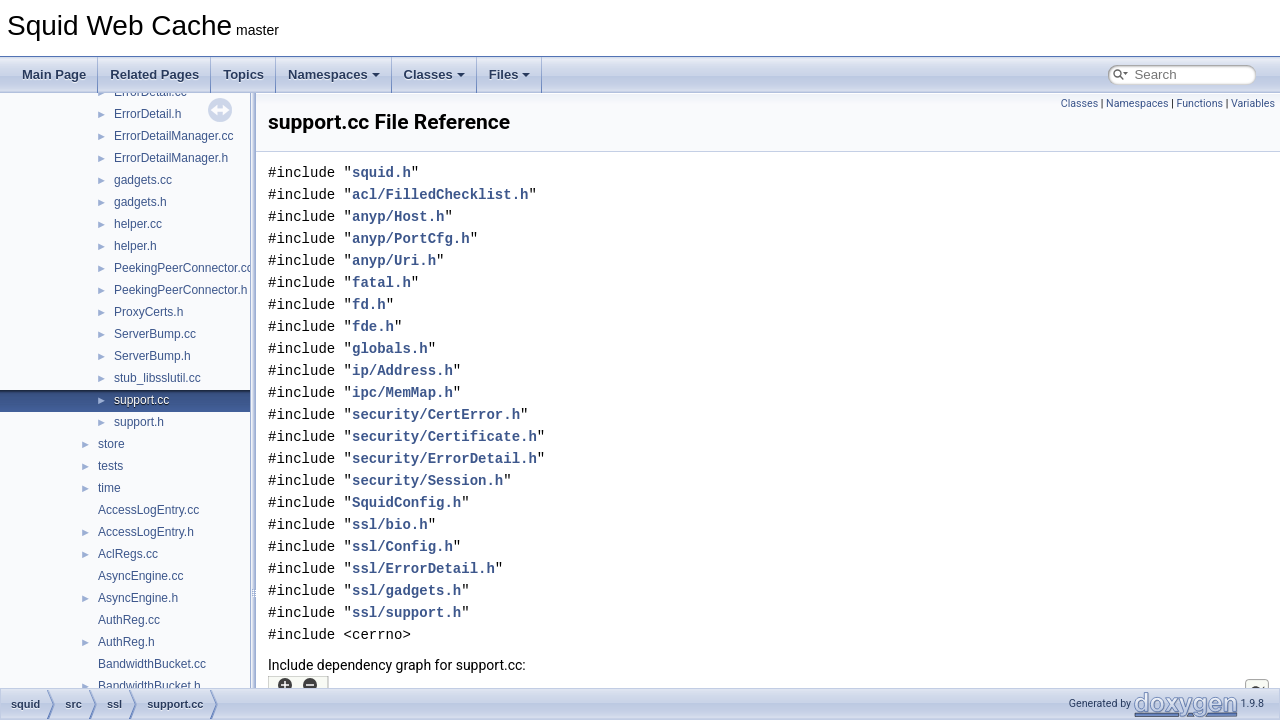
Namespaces (334, 74)
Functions (1199, 103)
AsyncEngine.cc (140, 576)
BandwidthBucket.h (149, 686)
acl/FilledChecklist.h (440, 194)
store (111, 444)
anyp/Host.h (398, 216)
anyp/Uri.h (394, 260)
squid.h (381, 172)
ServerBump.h (152, 356)
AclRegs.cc (128, 554)
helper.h (135, 246)
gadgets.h (140, 202)
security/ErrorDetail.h (444, 458)
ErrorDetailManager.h (171, 158)
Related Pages (154, 74)
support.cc (141, 400)
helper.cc (138, 224)
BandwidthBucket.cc (152, 664)
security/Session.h (427, 480)
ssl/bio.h (390, 524)
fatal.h (381, 282)
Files (510, 74)
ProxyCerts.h (148, 312)
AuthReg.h (126, 642)
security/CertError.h (436, 414)
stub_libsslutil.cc (157, 378)
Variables (1253, 103)
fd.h (369, 304)
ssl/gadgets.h (406, 590)
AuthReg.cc (129, 620)
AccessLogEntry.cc (148, 510)
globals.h (390, 348)
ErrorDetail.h (147, 114)
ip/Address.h (402, 370)
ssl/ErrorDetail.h (423, 568)
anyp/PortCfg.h (411, 238)
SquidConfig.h (406, 502)
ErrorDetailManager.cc (173, 136)
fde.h (373, 326)
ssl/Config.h (402, 546)
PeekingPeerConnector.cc (183, 268)
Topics (243, 74)
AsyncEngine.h (138, 598)
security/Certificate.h (444, 436)
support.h (139, 422)
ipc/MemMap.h (402, 392)
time (109, 488)
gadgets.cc (143, 180)
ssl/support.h (406, 612)
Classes (434, 74)
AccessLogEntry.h (146, 532)
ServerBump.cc (155, 334)
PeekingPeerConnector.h (180, 290)
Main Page (54, 74)
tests (110, 466)
